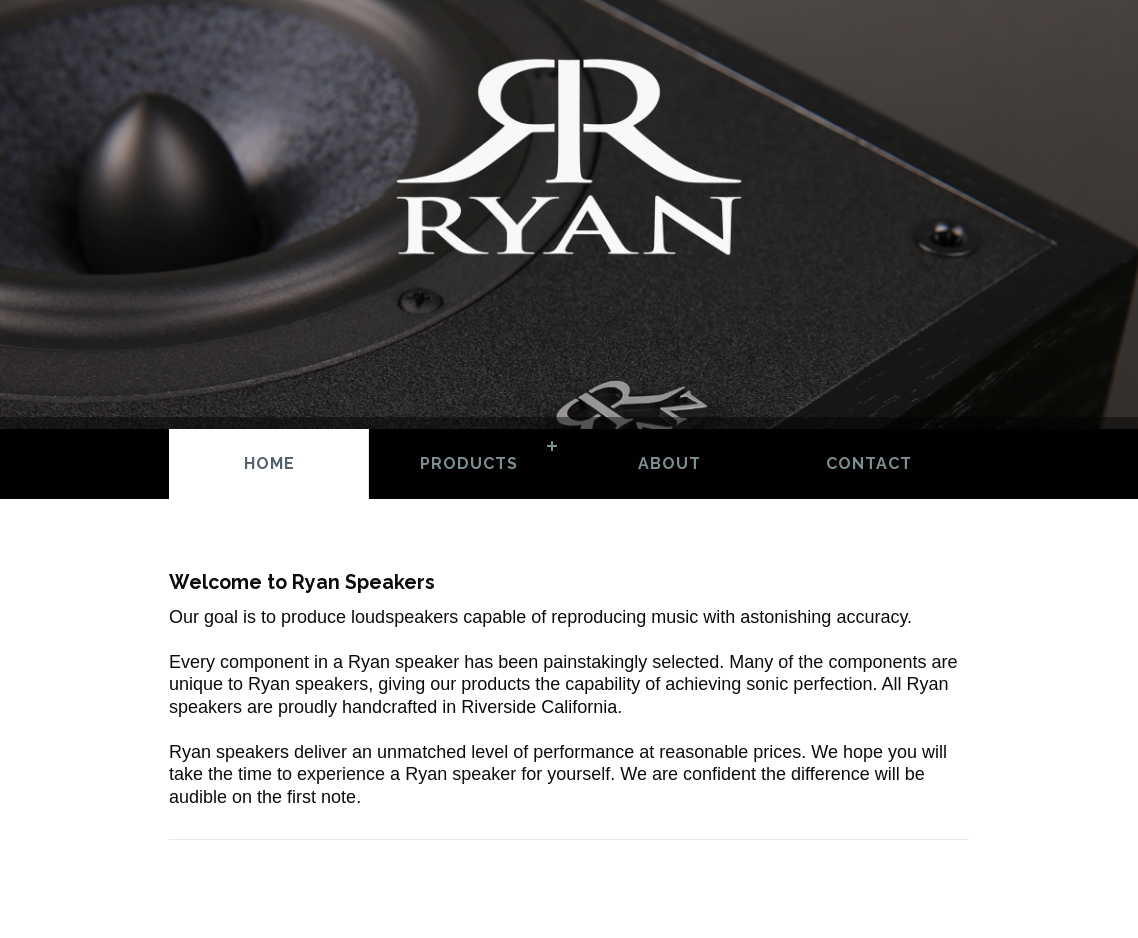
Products (469, 463)
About (669, 463)
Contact (869, 463)
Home (269, 463)
